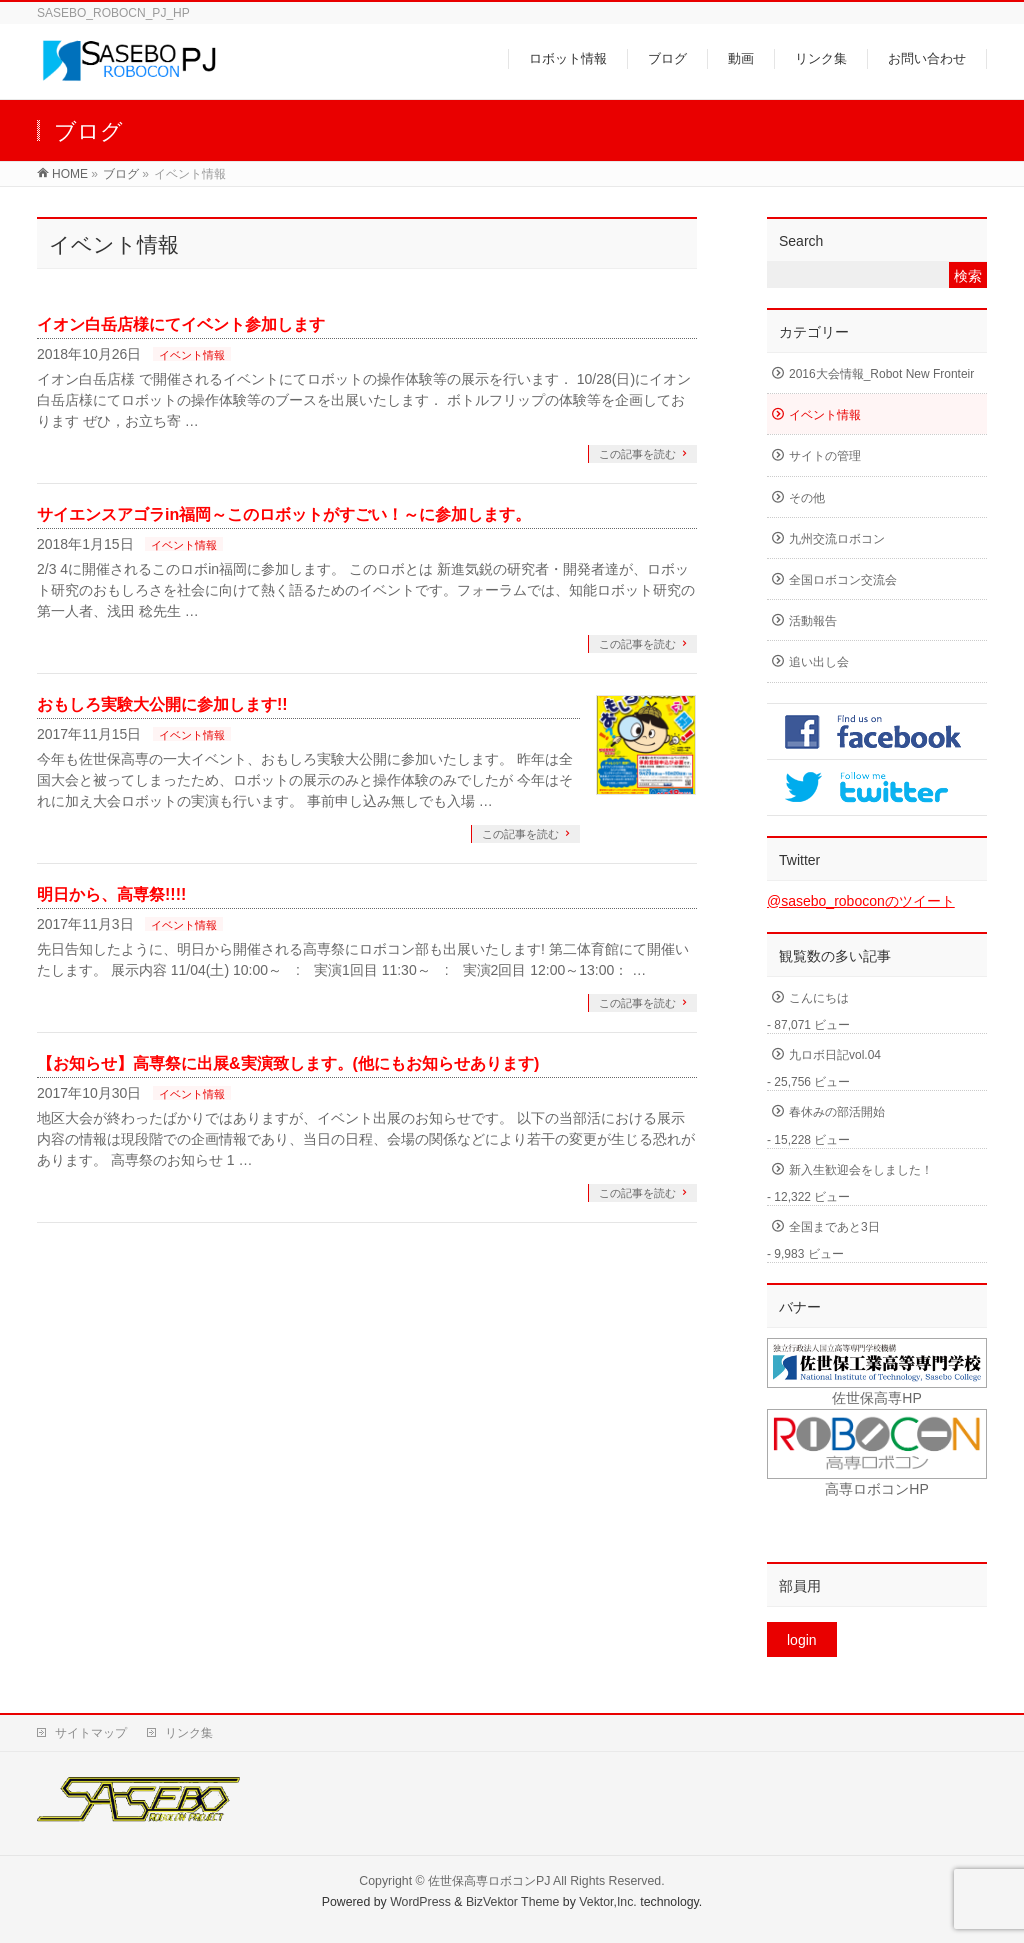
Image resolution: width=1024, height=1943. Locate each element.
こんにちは (819, 998)
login (802, 1640)
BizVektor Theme (513, 1902)
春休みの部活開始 (837, 1112)
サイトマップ (91, 1733)
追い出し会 (819, 662)
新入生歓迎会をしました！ (861, 1170)
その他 (807, 498)
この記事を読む (637, 454)
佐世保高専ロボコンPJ (489, 1881)
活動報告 (813, 621)
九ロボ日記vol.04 (835, 1055)
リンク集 (189, 1733)
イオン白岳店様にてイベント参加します (181, 324)
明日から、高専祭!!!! (111, 894)
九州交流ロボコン (837, 539)
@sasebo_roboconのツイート (861, 901)
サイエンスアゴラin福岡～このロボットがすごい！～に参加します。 (284, 514)
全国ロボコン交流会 (843, 580)
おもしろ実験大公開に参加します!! (162, 704)
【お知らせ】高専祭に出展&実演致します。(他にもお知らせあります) (288, 1063)
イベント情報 (192, 355)
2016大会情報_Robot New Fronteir (881, 374)
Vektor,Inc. (608, 1902)
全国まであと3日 (834, 1227)
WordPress (420, 1902)
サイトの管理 (825, 456)
